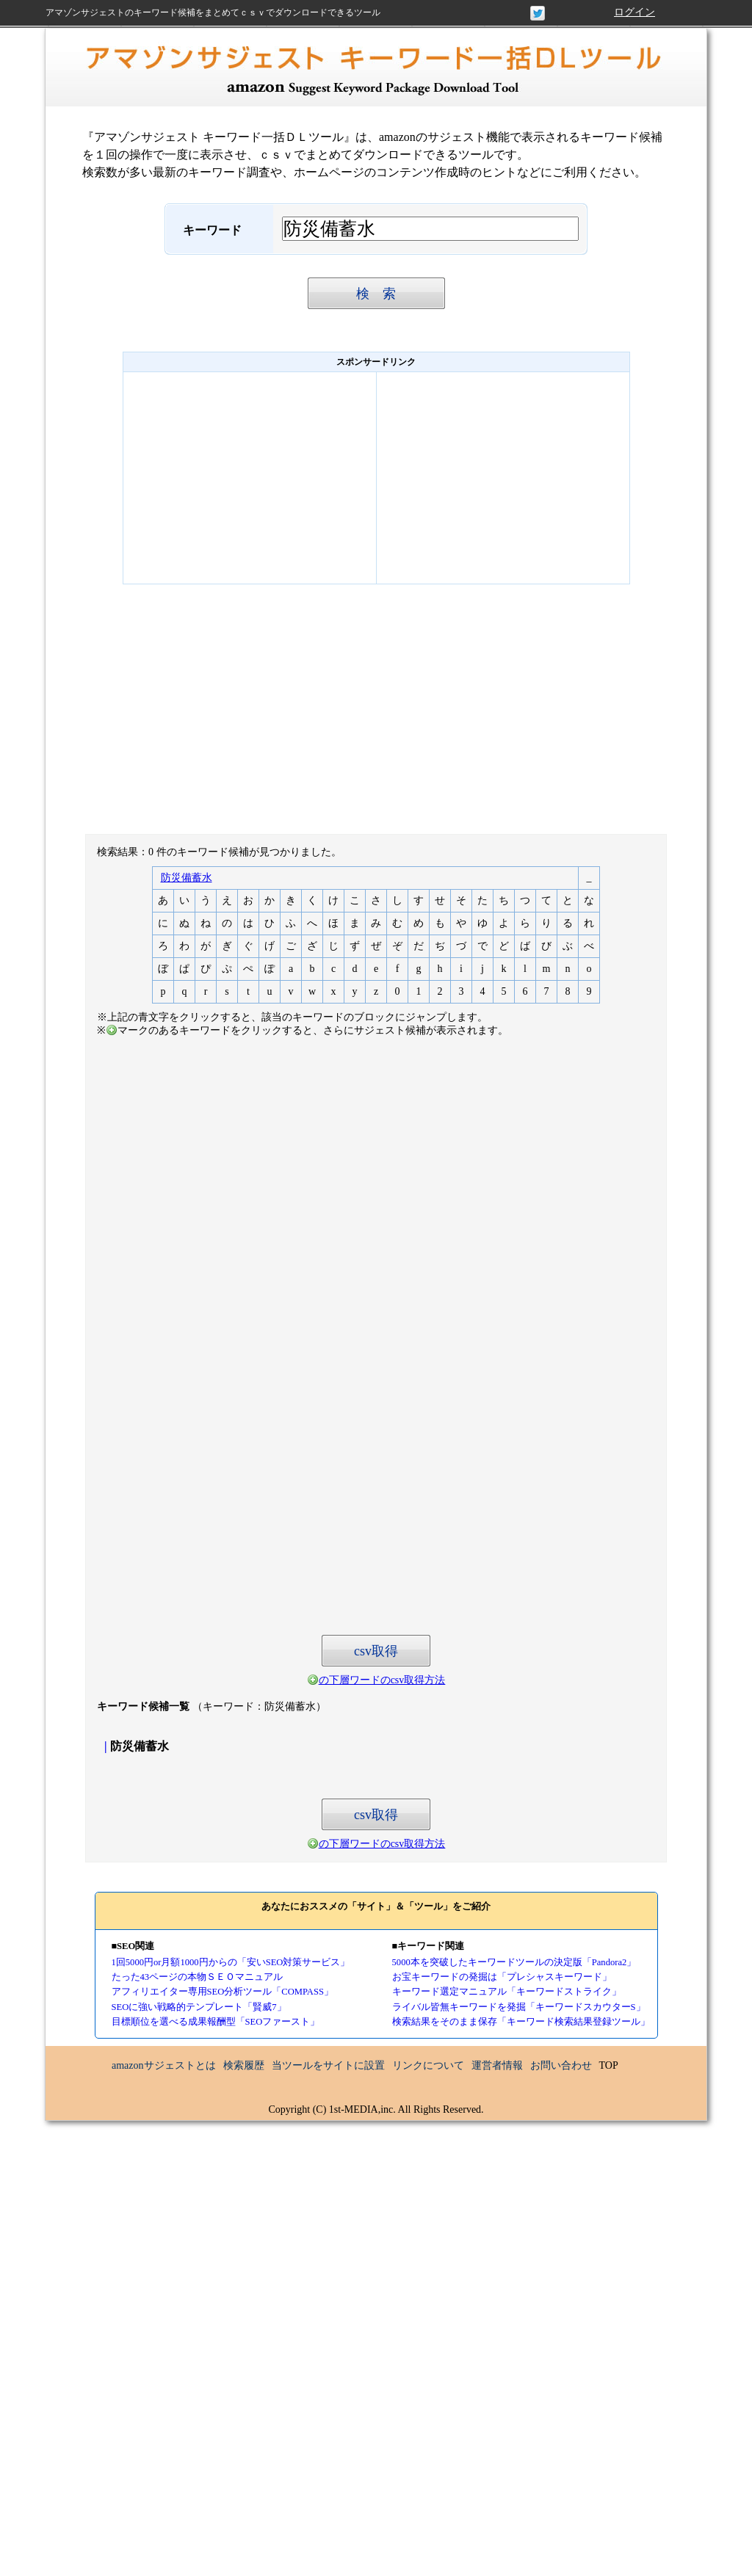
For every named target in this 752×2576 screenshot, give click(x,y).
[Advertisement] (249, 478)
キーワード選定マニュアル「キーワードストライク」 (506, 1992)
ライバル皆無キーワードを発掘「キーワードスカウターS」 (519, 2007)
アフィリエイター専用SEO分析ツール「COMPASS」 (222, 1992)
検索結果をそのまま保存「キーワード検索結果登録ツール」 (521, 2022)
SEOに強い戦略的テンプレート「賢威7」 (199, 2007)
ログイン (634, 12)
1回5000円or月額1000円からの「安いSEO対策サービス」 (231, 1962)
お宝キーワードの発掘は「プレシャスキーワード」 (502, 1977)
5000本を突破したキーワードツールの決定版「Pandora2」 (514, 1962)
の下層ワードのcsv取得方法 (382, 1680)
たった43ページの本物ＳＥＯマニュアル (197, 1977)
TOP (608, 2065)
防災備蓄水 (186, 877)
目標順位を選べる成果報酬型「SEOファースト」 (216, 2022)
